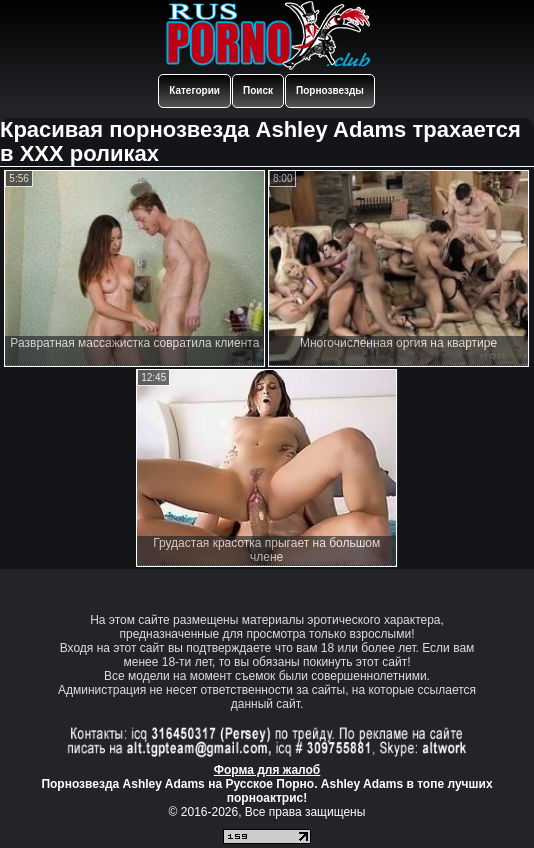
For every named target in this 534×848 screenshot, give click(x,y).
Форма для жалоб (267, 770)
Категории (194, 90)
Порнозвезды (330, 90)
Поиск (258, 90)
